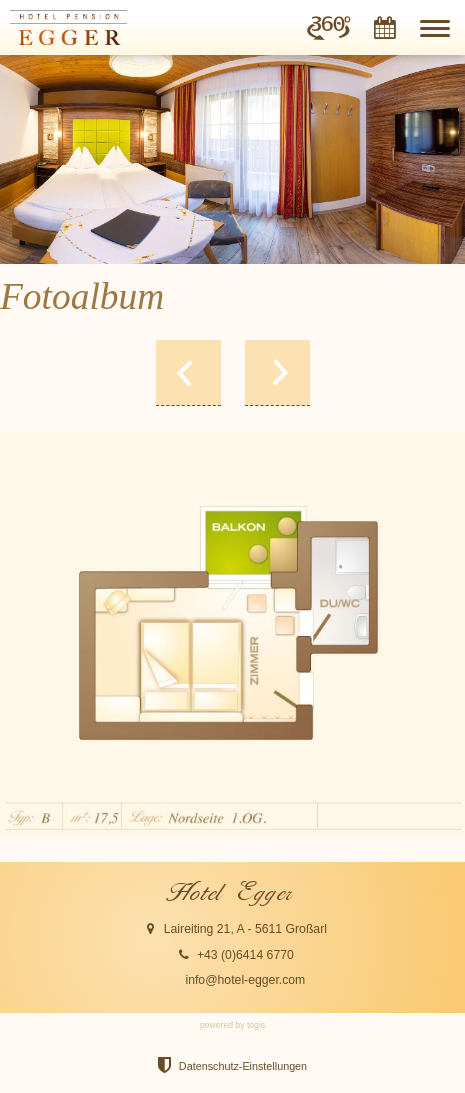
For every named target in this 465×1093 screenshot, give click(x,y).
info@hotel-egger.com (245, 980)
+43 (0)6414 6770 (245, 955)
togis (256, 1025)
